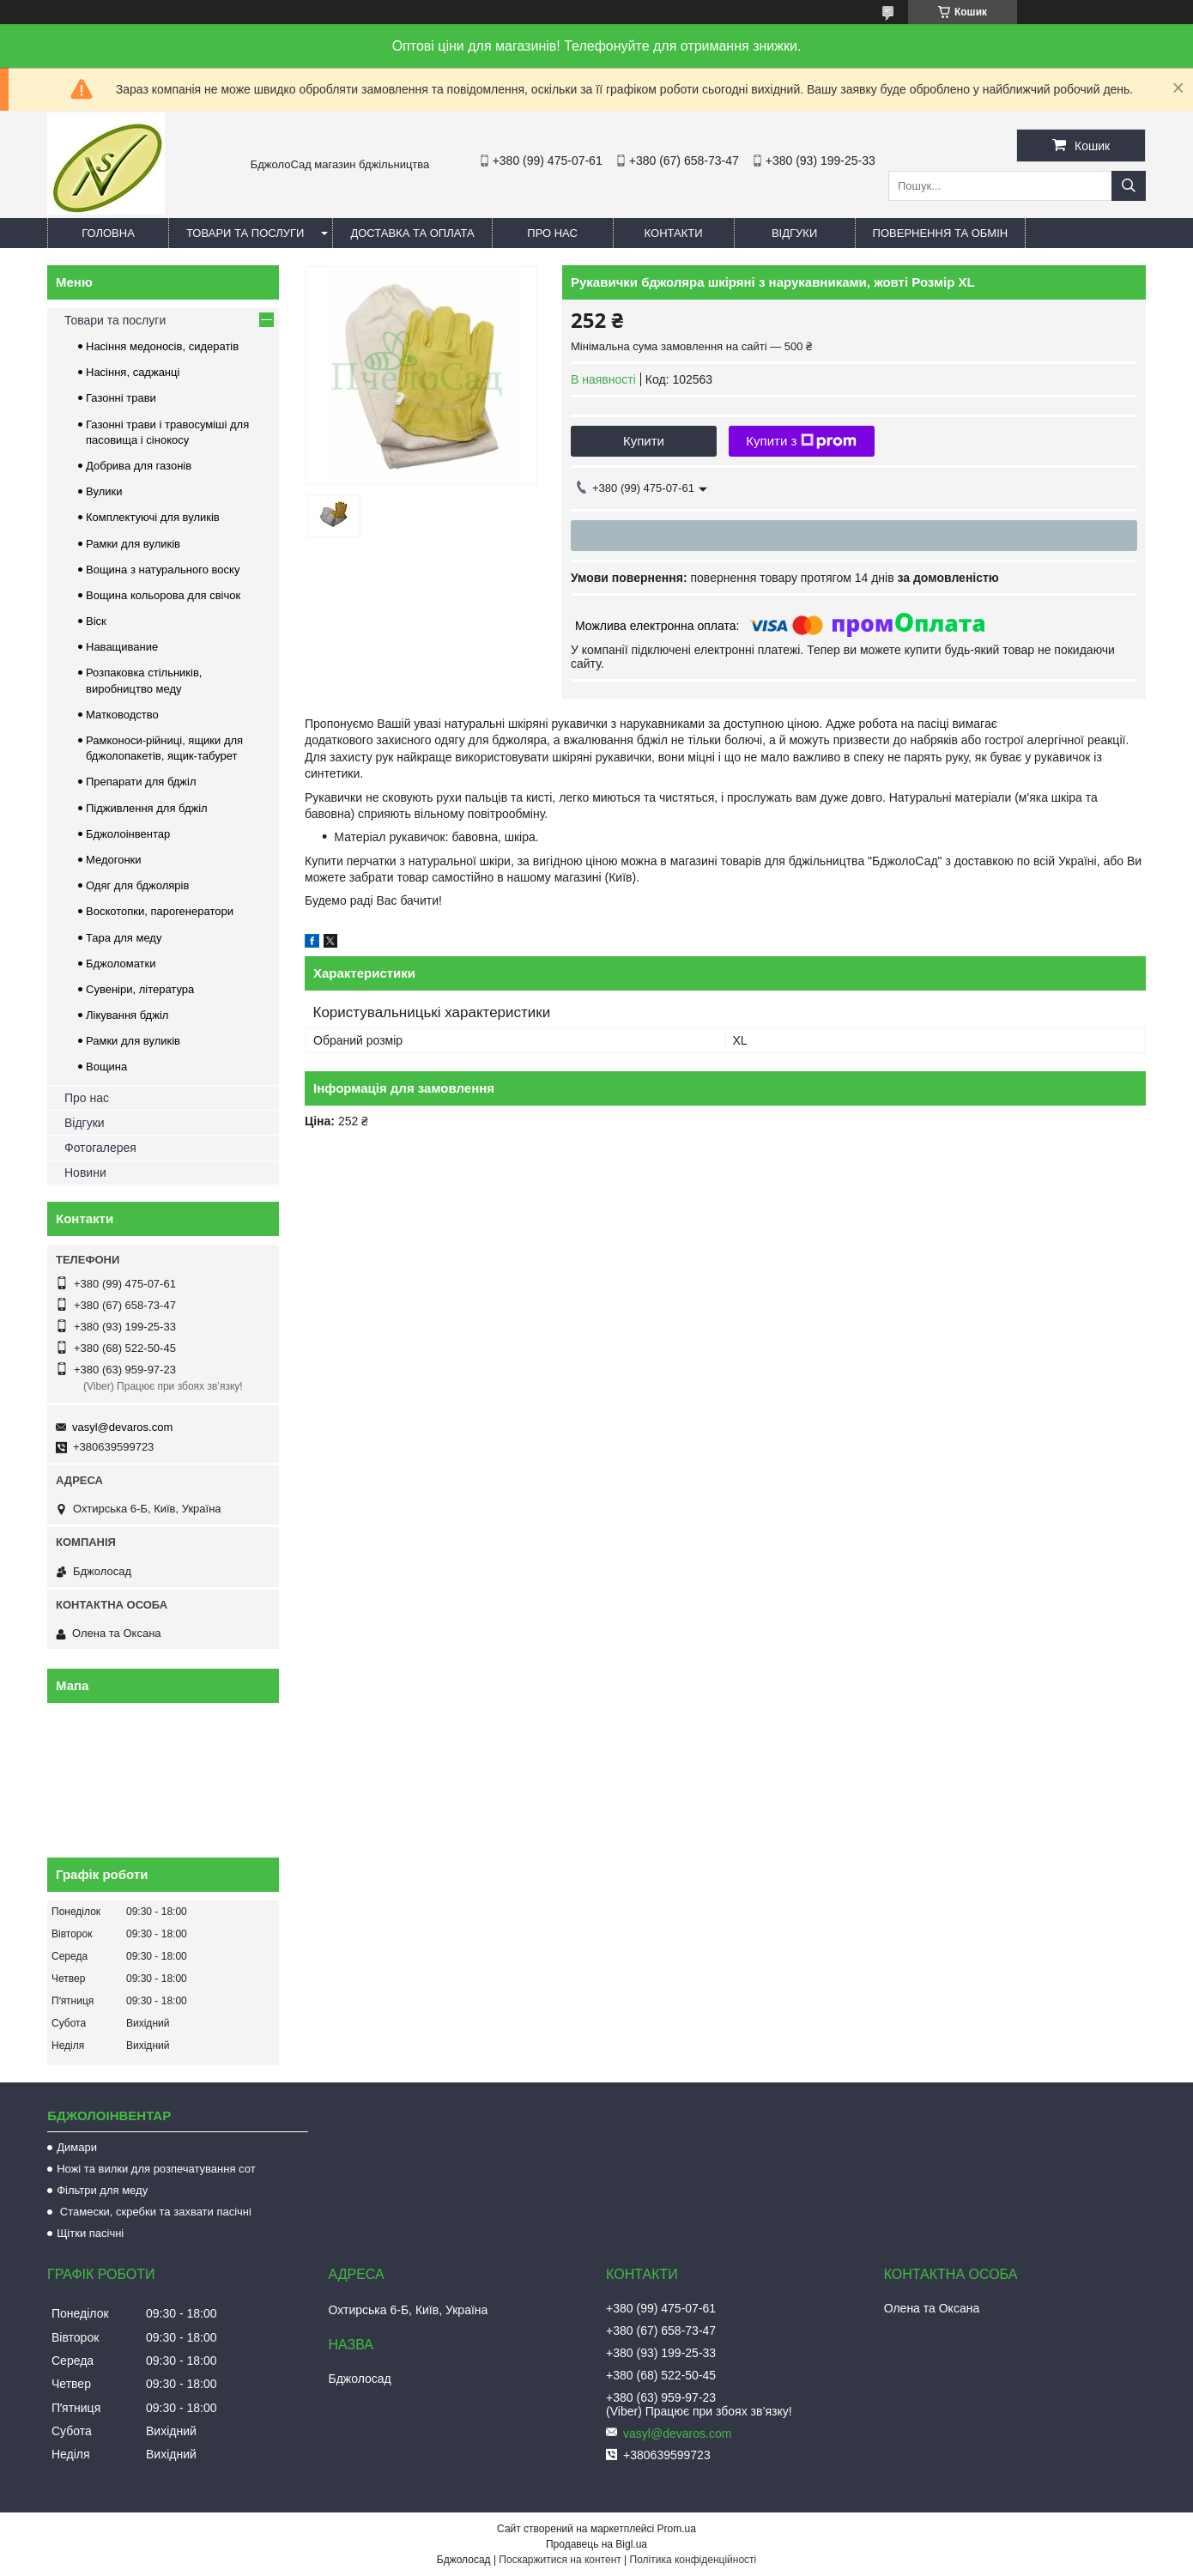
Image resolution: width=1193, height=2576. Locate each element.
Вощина (106, 1066)
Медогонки (114, 859)
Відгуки (794, 233)
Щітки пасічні (90, 2233)
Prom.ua (676, 2529)
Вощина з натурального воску (162, 569)
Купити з (801, 441)
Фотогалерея (100, 1148)
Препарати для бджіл (141, 781)
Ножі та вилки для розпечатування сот (156, 2168)
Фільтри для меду (102, 2190)
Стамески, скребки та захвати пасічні (154, 2211)
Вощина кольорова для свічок (163, 595)
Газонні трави (121, 397)
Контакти (674, 233)
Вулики (104, 491)
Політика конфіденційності (693, 2560)
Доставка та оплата (412, 233)
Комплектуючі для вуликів (153, 517)
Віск (96, 621)
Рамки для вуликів (133, 543)
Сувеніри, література (140, 989)
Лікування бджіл (127, 1015)
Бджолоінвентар (128, 833)
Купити (643, 440)
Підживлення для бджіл (147, 808)
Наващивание (122, 646)
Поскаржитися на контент (560, 2560)
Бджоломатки (121, 963)
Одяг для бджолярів (137, 885)
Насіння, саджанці (132, 372)
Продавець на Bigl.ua (596, 2544)
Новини (85, 1172)
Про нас (552, 233)
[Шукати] (1128, 186)
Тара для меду (123, 937)
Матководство (122, 714)
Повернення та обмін (940, 233)
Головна (108, 233)
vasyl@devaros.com (122, 1427)
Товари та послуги (245, 233)
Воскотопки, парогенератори (159, 911)
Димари (77, 2147)
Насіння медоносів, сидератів (162, 346)
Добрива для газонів (138, 465)
